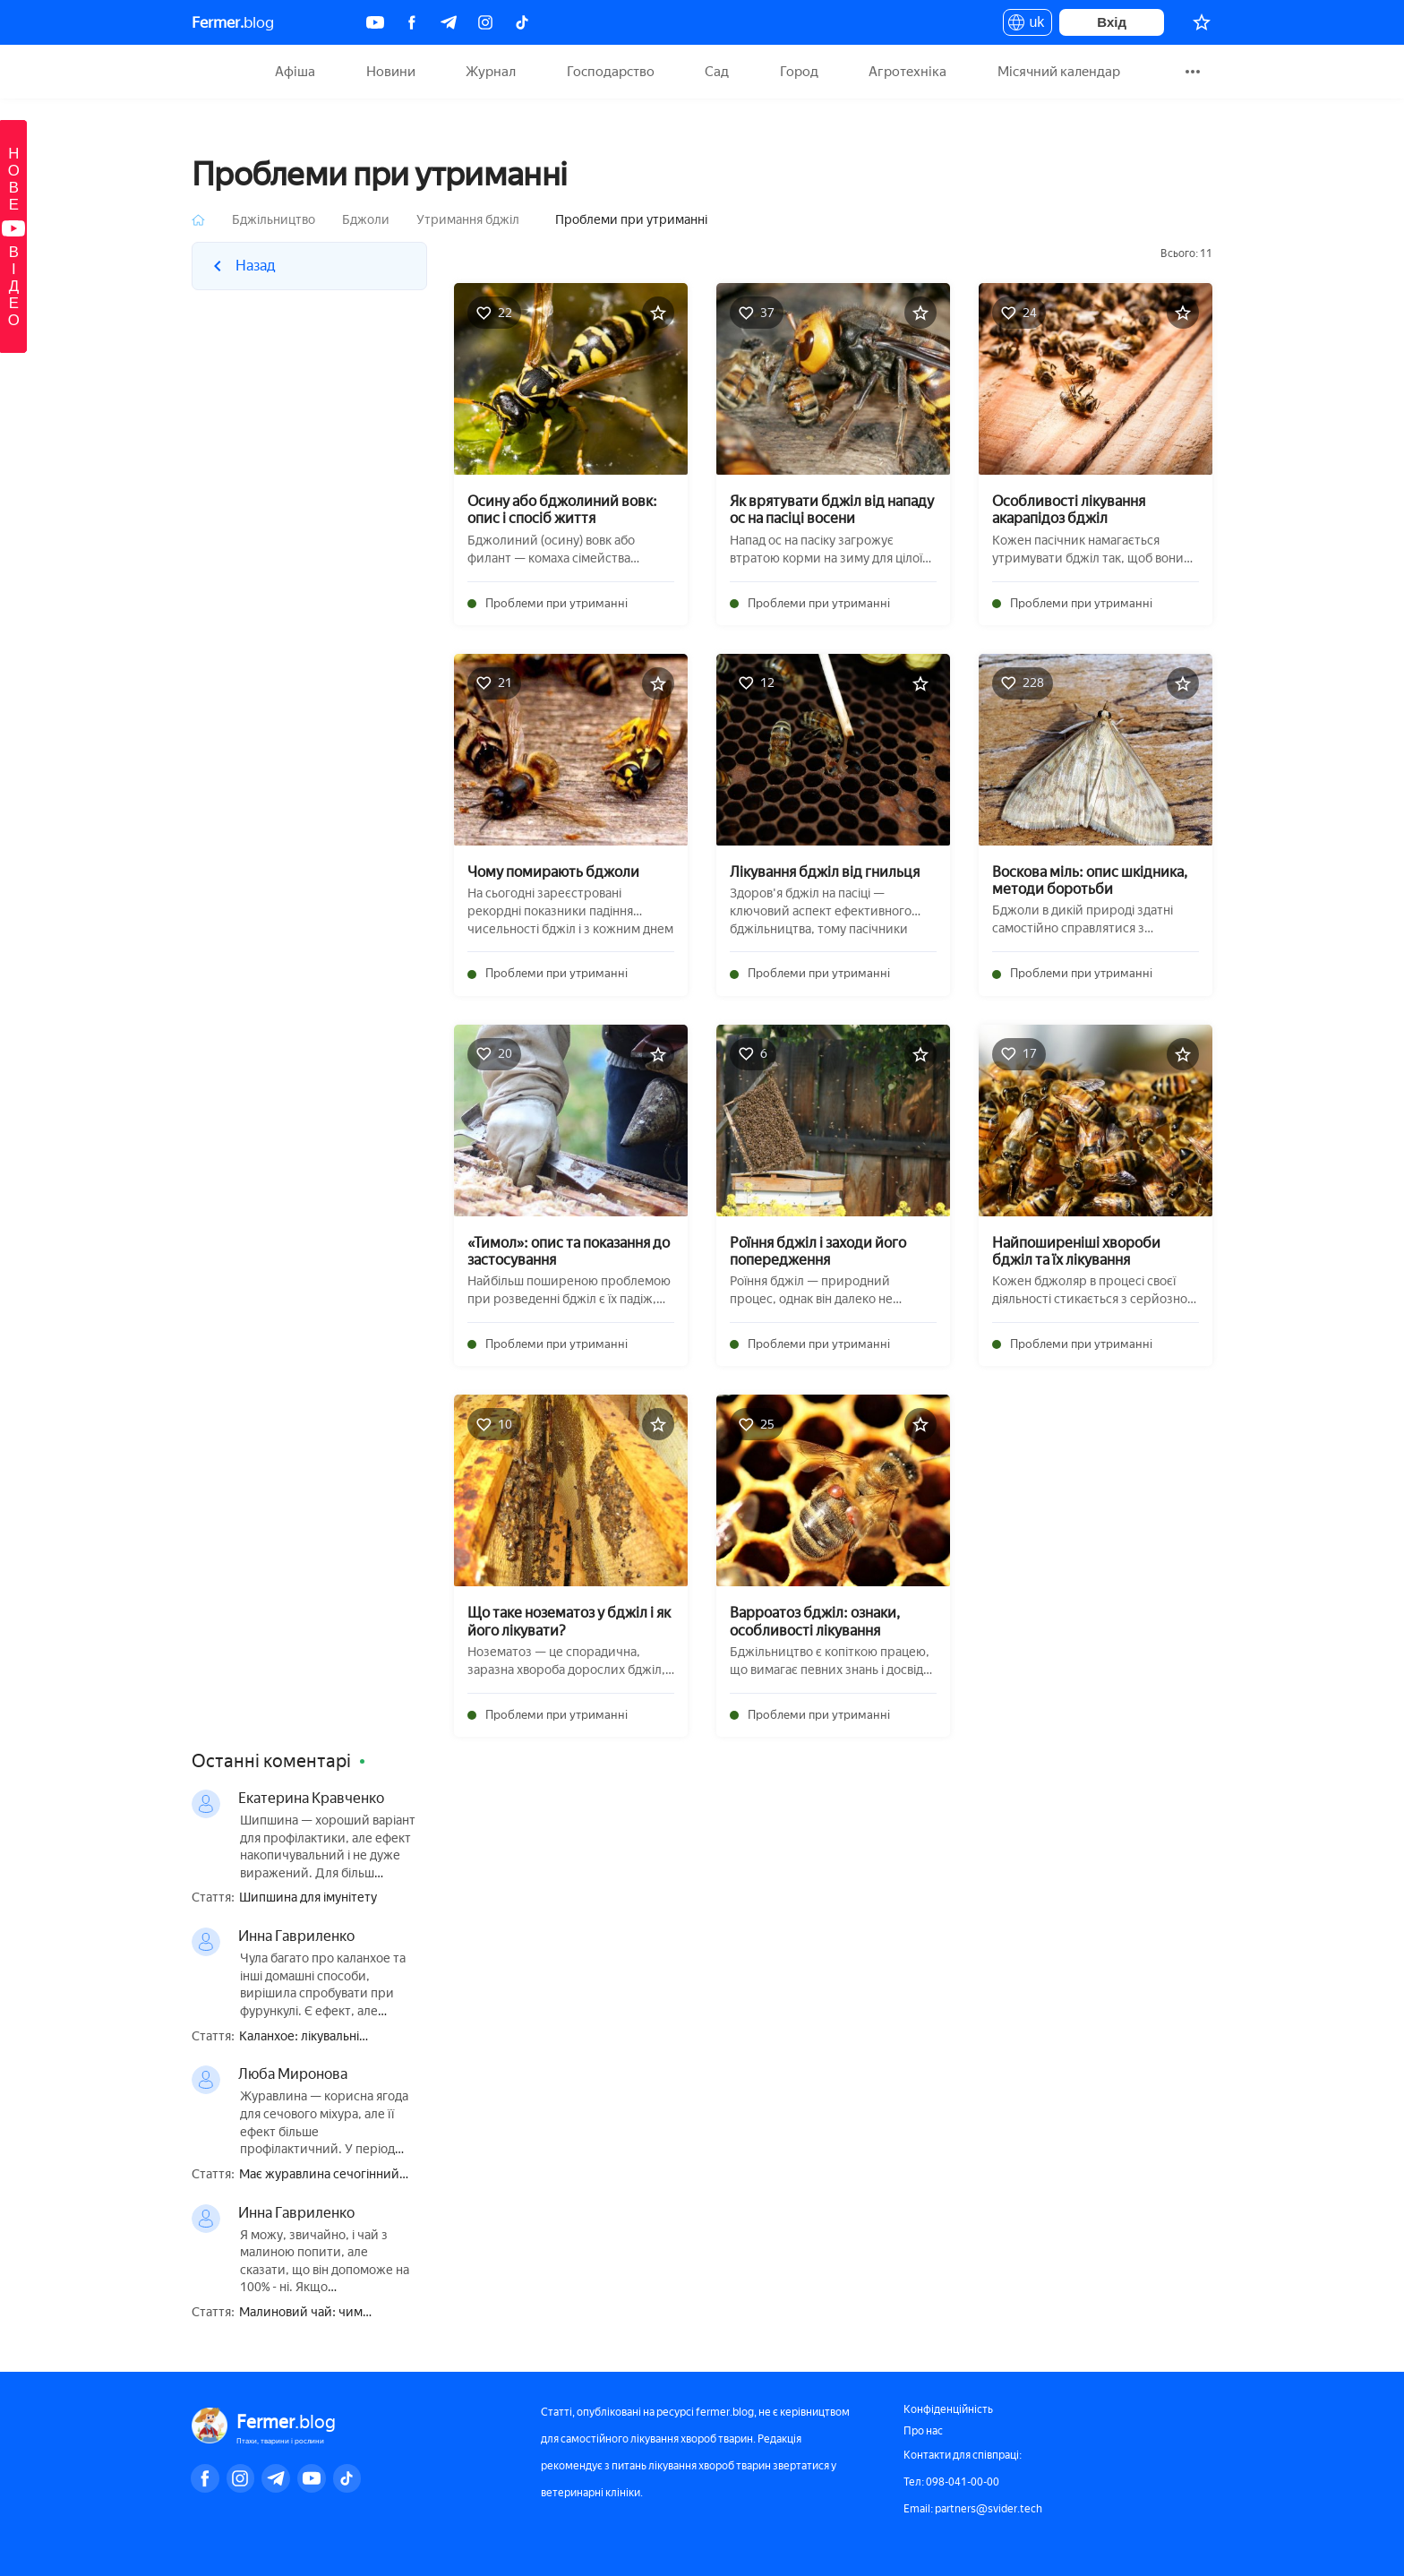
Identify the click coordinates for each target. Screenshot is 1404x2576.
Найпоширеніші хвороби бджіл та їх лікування (1076, 1251)
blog (233, 22)
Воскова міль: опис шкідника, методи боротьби (1089, 880)
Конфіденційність (948, 2409)
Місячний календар (1058, 72)
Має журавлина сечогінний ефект (319, 2175)
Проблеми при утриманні (556, 603)
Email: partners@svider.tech (972, 2509)
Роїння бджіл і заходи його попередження (818, 1251)
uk (1027, 25)
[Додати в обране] (658, 312)
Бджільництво (273, 220)
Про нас (923, 2431)
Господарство (611, 72)
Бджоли (366, 220)
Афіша (295, 72)
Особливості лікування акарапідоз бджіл (1068, 510)
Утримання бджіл (467, 220)
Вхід (1111, 22)
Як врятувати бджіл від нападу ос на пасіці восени (832, 510)
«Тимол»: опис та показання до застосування (568, 1251)
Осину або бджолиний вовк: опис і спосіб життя (562, 510)
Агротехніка (907, 72)
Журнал (491, 72)
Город (799, 72)
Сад (717, 72)
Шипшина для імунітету (308, 1898)
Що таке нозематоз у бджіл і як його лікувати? (569, 1621)
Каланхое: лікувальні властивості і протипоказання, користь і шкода (327, 2037)
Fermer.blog (213, 71)
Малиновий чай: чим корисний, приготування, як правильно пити (322, 2313)
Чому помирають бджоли (553, 871)
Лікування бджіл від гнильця (825, 871)
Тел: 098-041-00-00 (951, 2482)
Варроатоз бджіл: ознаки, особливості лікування (815, 1621)
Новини (390, 72)
